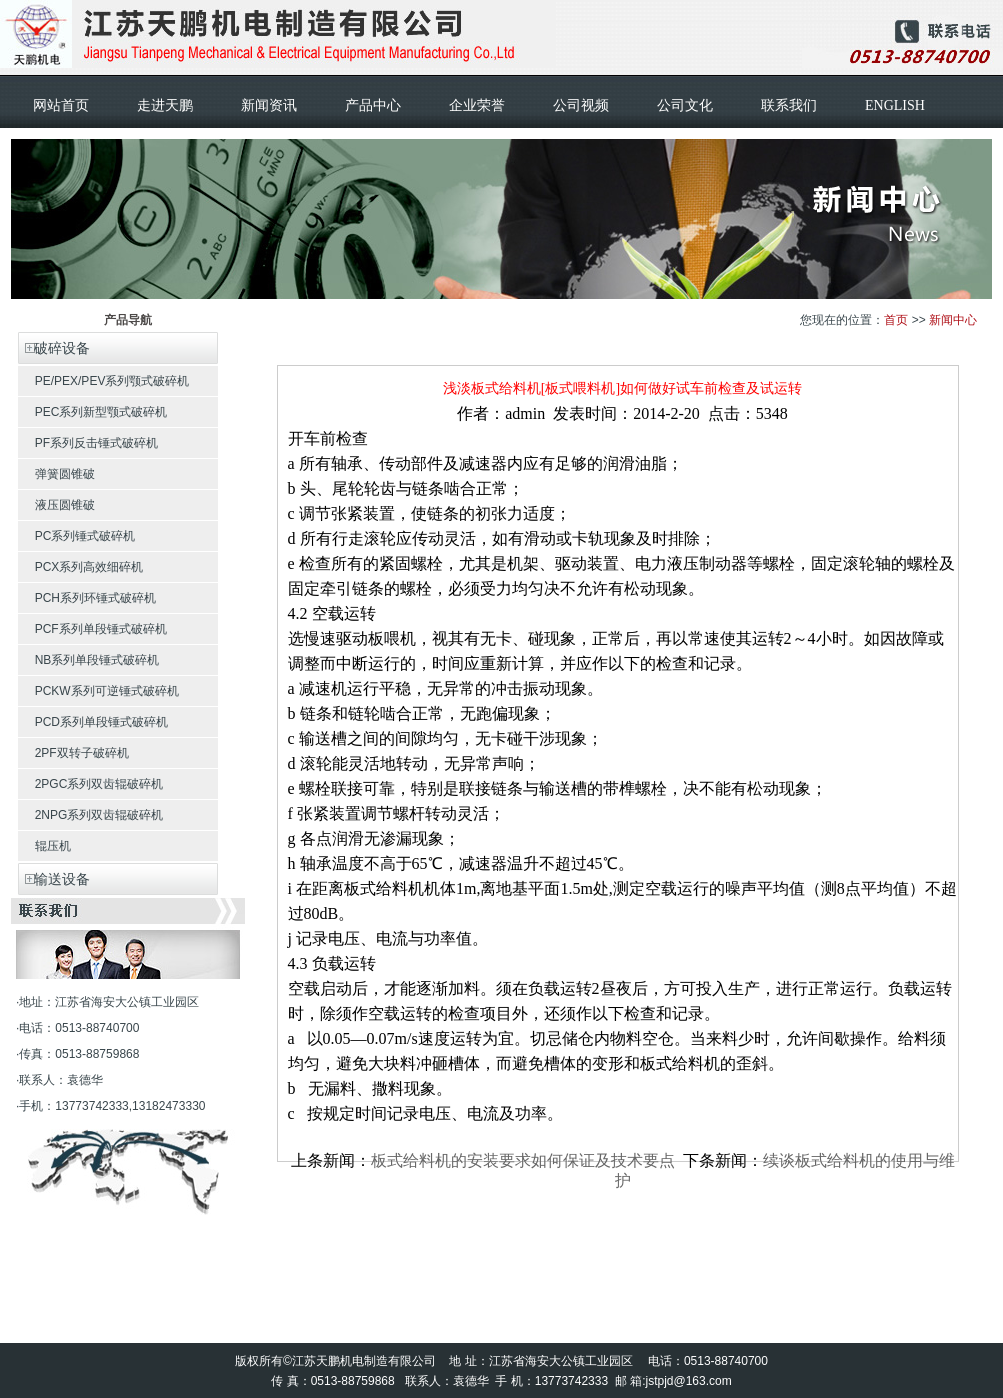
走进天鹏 (165, 105)
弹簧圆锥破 (56, 474)
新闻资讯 (269, 105)
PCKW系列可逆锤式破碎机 (98, 691)
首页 (896, 320)
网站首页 (61, 105)
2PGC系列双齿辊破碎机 (90, 784)
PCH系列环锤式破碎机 (87, 598)
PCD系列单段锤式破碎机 (93, 722)
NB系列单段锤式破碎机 (88, 660)
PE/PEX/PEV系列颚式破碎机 (103, 381)
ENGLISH (895, 105)
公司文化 (685, 105)
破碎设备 (54, 348)
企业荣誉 (477, 105)
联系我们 (789, 105)
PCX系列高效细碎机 (80, 567)
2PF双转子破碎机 (73, 753)
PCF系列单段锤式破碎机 (92, 629)
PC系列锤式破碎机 (76, 536)
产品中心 (373, 105)
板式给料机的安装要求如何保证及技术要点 (523, 1160)
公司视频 (581, 105)
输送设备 (54, 879)
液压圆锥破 (56, 505)
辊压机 (44, 846)
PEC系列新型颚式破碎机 (92, 412)
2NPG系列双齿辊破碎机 (90, 815)
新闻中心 (953, 320)
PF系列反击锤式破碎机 (88, 443)
